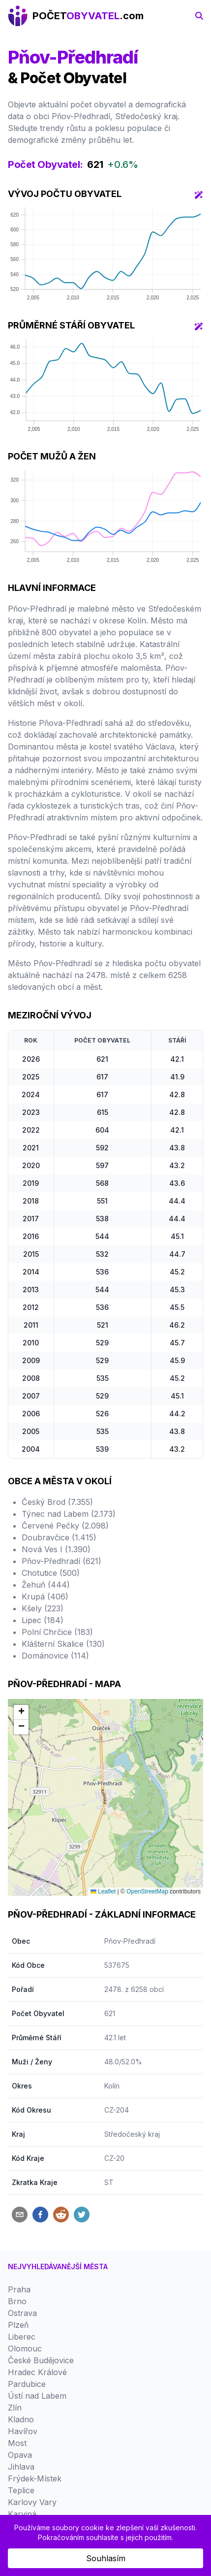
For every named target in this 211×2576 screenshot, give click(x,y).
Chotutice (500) (51, 1573)
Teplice (21, 2490)
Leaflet (103, 1891)
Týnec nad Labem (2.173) (69, 1514)
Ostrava (22, 2313)
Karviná (22, 2514)
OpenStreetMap (147, 1891)
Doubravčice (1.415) (59, 1537)
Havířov (22, 2431)
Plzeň (18, 2325)
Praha (19, 2289)
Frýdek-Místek (34, 2478)
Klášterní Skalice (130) (63, 1644)
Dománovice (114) (55, 1656)
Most (17, 2443)
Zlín (15, 2408)
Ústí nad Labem (37, 2396)
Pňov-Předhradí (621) (61, 1561)
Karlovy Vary (32, 2502)
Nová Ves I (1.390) (56, 1549)
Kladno (21, 2419)
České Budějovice (41, 2360)
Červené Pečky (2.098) (65, 1526)
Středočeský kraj (132, 2134)
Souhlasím (105, 2558)
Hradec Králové (37, 2372)
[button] (21, 1712)
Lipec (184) (42, 1620)
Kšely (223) (42, 1608)
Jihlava (21, 2467)
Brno (17, 2301)
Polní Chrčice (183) (57, 1632)
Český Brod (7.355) (57, 1502)
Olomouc (25, 2348)
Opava (20, 2455)
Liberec (21, 2337)
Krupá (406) (45, 1596)
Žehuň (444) (46, 1585)
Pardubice (27, 2384)
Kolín (112, 2086)
